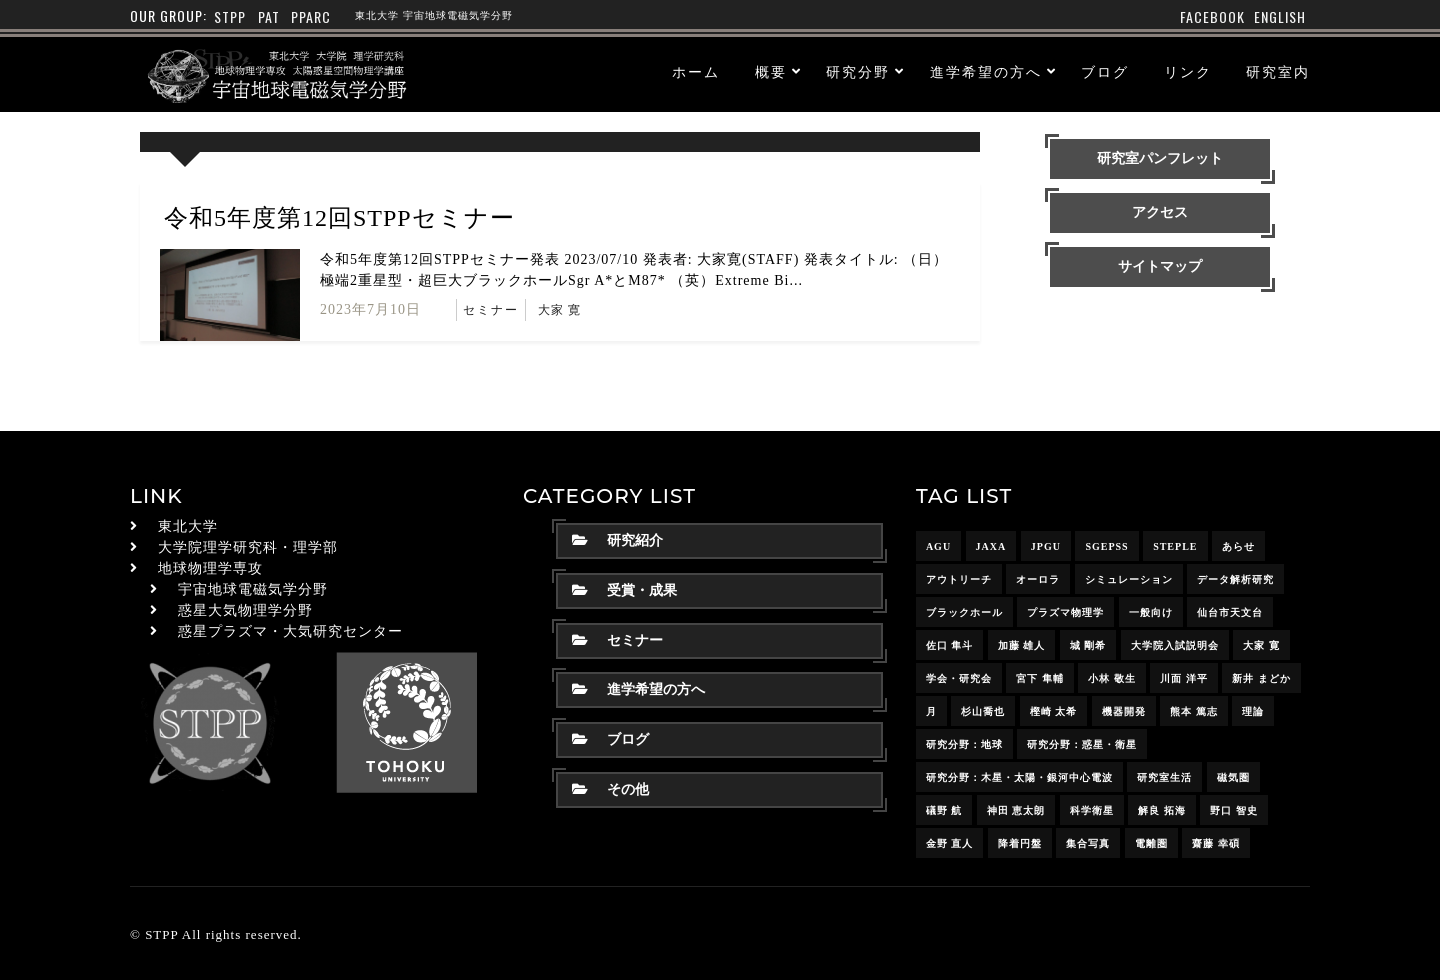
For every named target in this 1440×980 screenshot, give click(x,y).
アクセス (1160, 212)
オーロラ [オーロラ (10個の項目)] (1038, 579)
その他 (610, 789)
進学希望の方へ (986, 72)
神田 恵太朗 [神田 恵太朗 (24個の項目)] (1016, 810)
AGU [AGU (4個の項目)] (938, 546)
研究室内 (1278, 72)
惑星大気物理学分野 (245, 610)
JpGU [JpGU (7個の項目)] (1046, 546)
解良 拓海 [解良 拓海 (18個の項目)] (1162, 810)
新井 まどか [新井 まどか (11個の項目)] (1261, 678)
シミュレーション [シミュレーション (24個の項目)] (1129, 579)
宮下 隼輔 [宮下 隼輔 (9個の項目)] (1040, 678)
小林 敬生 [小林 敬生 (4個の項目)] (1112, 678)
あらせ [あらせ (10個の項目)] (1238, 546)
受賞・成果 (624, 590)
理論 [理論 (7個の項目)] (1253, 711)
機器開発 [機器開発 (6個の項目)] (1124, 711)
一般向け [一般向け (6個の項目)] (1151, 612)
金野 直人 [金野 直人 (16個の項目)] (950, 843)
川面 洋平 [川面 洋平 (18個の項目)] (1184, 678)
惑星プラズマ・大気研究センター (290, 631)
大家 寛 (559, 310)
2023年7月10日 (370, 309)
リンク (1188, 72)
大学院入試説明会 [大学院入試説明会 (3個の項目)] (1175, 645)
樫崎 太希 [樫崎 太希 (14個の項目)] (1054, 711)
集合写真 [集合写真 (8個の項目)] (1088, 843)
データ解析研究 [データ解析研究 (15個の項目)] (1235, 579)
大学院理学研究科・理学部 (248, 547)
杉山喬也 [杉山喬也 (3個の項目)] (983, 711)
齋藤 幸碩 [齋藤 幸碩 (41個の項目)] (1216, 843)
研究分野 (858, 72)
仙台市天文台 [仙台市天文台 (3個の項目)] (1230, 612)
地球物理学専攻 (210, 568)
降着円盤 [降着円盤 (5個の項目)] (1020, 843)
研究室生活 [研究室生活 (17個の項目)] (1164, 777)
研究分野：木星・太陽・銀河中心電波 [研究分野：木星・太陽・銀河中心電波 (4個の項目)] (1019, 777)
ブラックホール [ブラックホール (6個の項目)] (964, 612)
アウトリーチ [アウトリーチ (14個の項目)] (959, 579)
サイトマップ (1160, 266)
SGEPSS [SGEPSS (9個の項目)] (1106, 546)
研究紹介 (617, 540)
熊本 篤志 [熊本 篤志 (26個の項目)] (1194, 711)
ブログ (1105, 72)
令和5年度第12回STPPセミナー (339, 218)
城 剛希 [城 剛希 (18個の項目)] (1088, 645)
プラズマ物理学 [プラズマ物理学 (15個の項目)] (1065, 612)
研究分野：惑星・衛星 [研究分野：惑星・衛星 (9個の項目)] (1082, 744)
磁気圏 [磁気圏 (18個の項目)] (1233, 777)
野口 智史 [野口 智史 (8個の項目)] (1234, 810)
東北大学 (188, 526)
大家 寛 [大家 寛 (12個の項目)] (1261, 645)
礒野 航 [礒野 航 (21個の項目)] (944, 810)
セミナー (491, 310)
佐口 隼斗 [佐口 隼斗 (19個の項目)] (950, 645)
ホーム (696, 72)
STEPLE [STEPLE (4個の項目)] (1175, 546)
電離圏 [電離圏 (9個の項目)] (1151, 843)
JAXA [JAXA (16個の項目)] (991, 546)
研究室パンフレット (1160, 158)
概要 (771, 72)
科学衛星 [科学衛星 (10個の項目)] (1092, 810)
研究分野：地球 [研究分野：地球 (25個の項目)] (964, 744)
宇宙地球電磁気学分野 (253, 589)
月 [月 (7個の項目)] (931, 711)
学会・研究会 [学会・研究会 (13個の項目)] (959, 678)
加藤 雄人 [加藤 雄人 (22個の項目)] (1022, 645)
